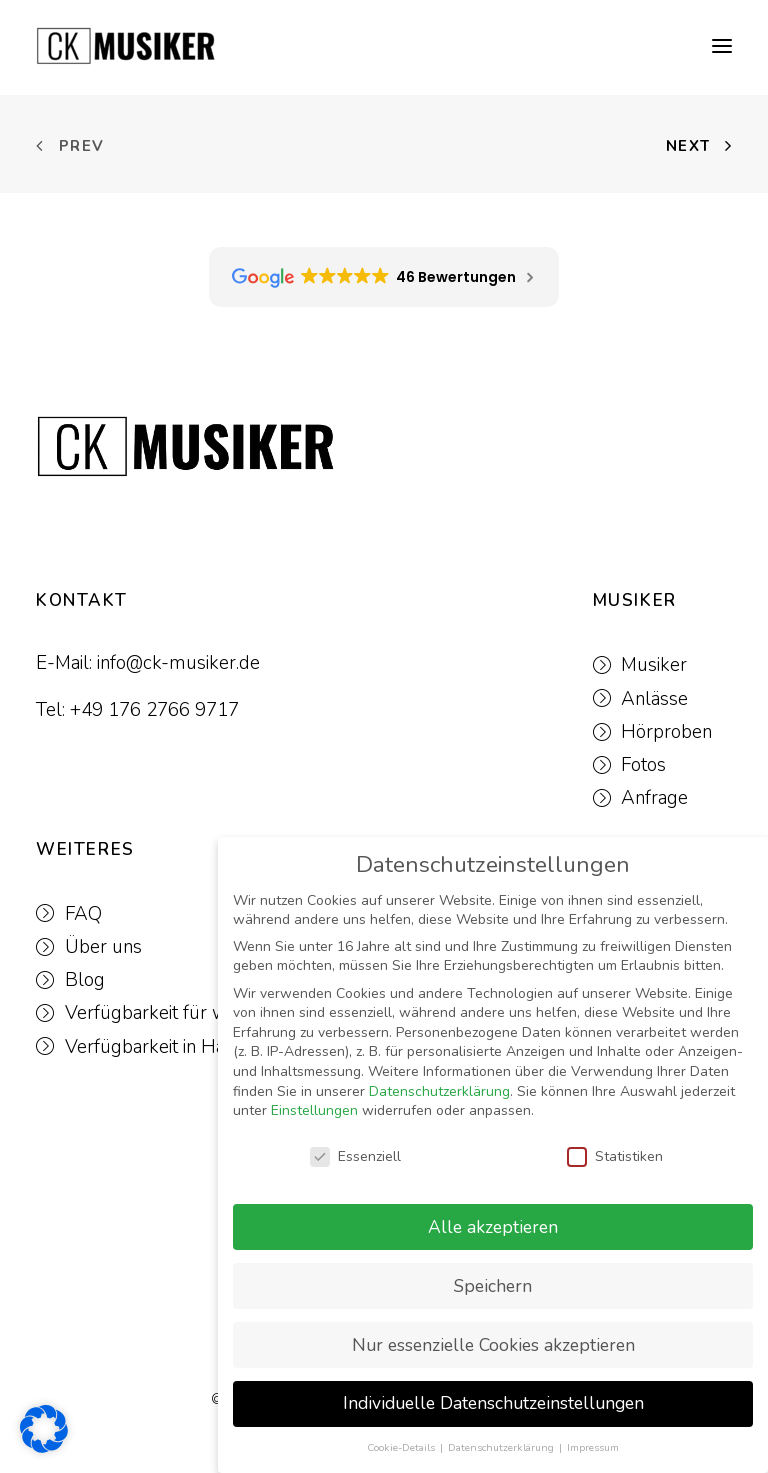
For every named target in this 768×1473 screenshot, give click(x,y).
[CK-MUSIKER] (126, 46)
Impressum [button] (593, 1447)
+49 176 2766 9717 (154, 710)
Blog (85, 980)
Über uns (103, 947)
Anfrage (654, 798)
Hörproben (666, 732)
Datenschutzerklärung (439, 1091)
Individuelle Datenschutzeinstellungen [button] (493, 1403)
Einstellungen (314, 1110)
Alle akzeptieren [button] (493, 1227)
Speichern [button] (493, 1286)
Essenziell (355, 1156)
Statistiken (615, 1156)
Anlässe (654, 699)
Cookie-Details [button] (402, 1447)
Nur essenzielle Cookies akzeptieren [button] (493, 1345)
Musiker (654, 665)
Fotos (643, 765)
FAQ (83, 914)
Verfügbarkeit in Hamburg (173, 1047)
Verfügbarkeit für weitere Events (200, 1013)
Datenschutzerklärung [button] (502, 1447)
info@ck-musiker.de (178, 663)
